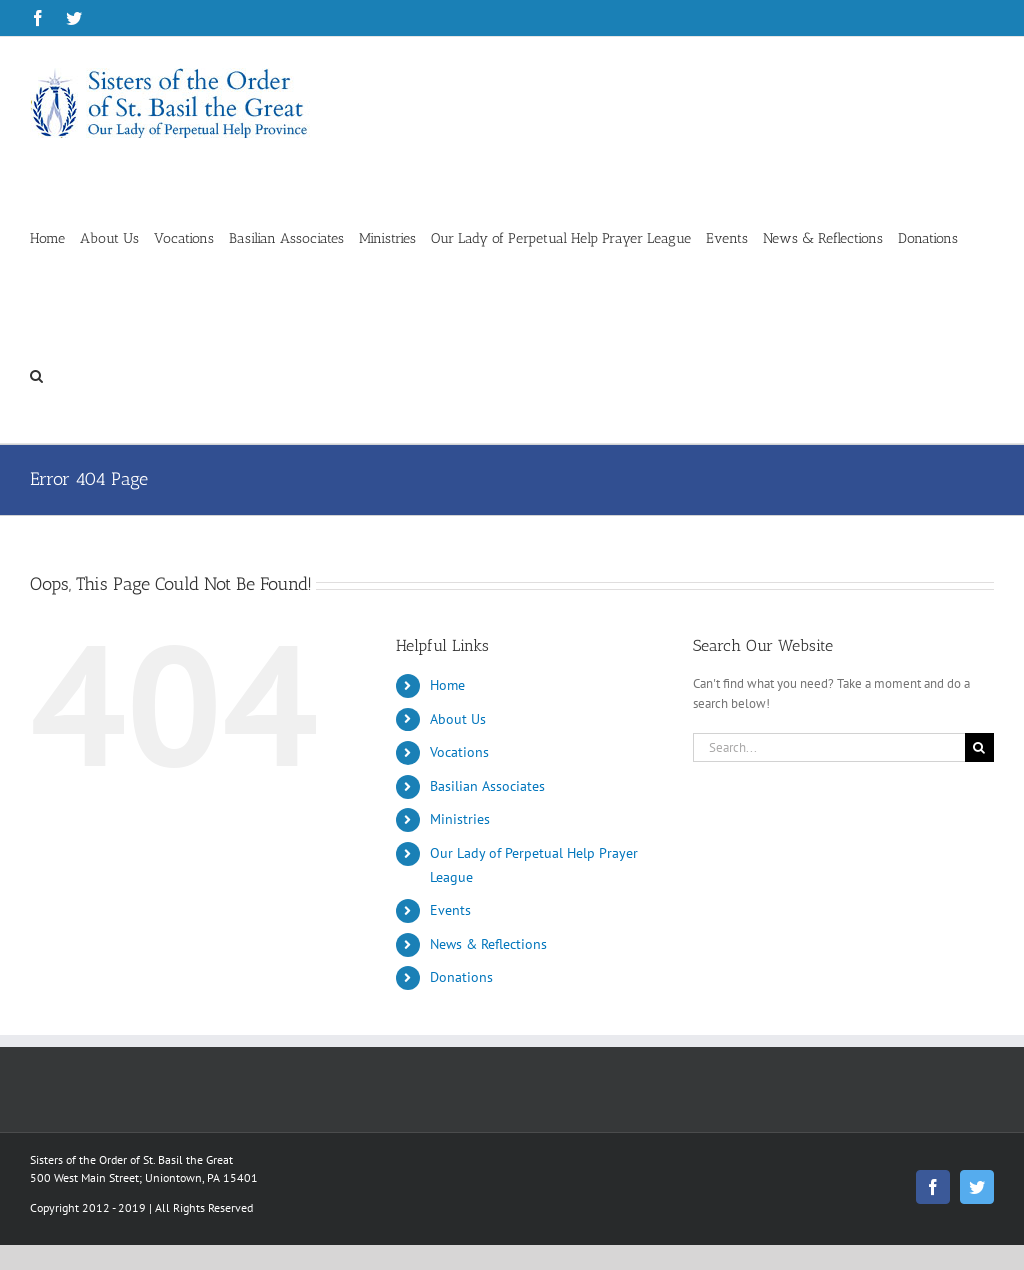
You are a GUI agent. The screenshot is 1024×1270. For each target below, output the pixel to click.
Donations (461, 977)
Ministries (460, 819)
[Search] (979, 747)
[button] (36, 374)
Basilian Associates (487, 786)
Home (447, 685)
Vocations (459, 752)
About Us (458, 719)
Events (450, 910)
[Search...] (829, 747)
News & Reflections (488, 944)
